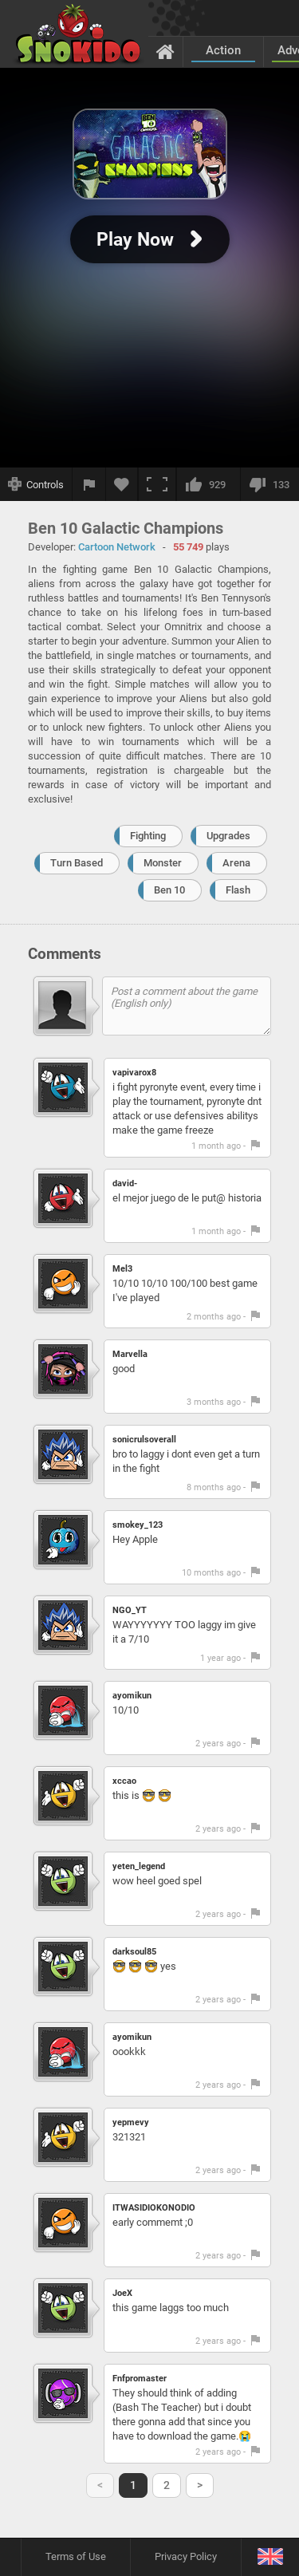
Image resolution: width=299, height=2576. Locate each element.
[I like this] (208, 484)
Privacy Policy (186, 2556)
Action (223, 50)
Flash (238, 890)
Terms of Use (75, 2556)
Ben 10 (169, 890)
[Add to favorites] (122, 484)
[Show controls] (36, 484)
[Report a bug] (89, 484)
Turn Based (76, 863)
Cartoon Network (116, 547)
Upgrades (228, 836)
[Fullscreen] (157, 484)
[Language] (270, 2557)
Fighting (148, 836)
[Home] (165, 51)
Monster (163, 863)
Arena (236, 863)
